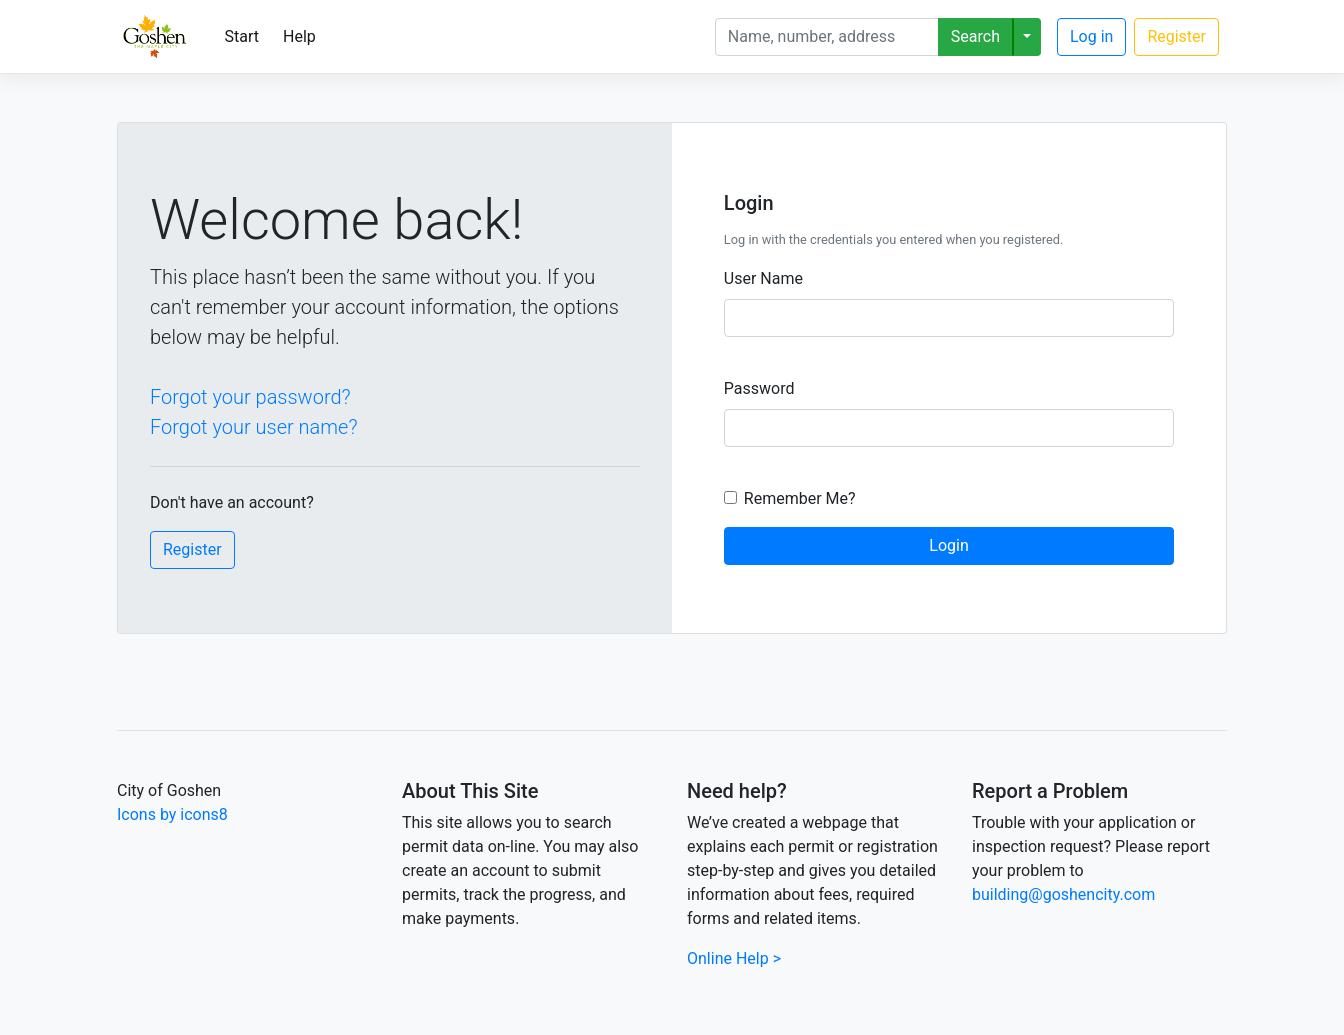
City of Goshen (169, 790)
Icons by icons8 (172, 814)
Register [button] (192, 549)
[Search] (827, 37)
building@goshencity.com (1063, 894)
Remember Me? (800, 498)
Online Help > (734, 958)
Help (299, 36)
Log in (1091, 36)
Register (1176, 36)
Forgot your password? (250, 397)
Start (242, 36)
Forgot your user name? (253, 427)
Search (975, 36)
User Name (763, 278)
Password (759, 388)
